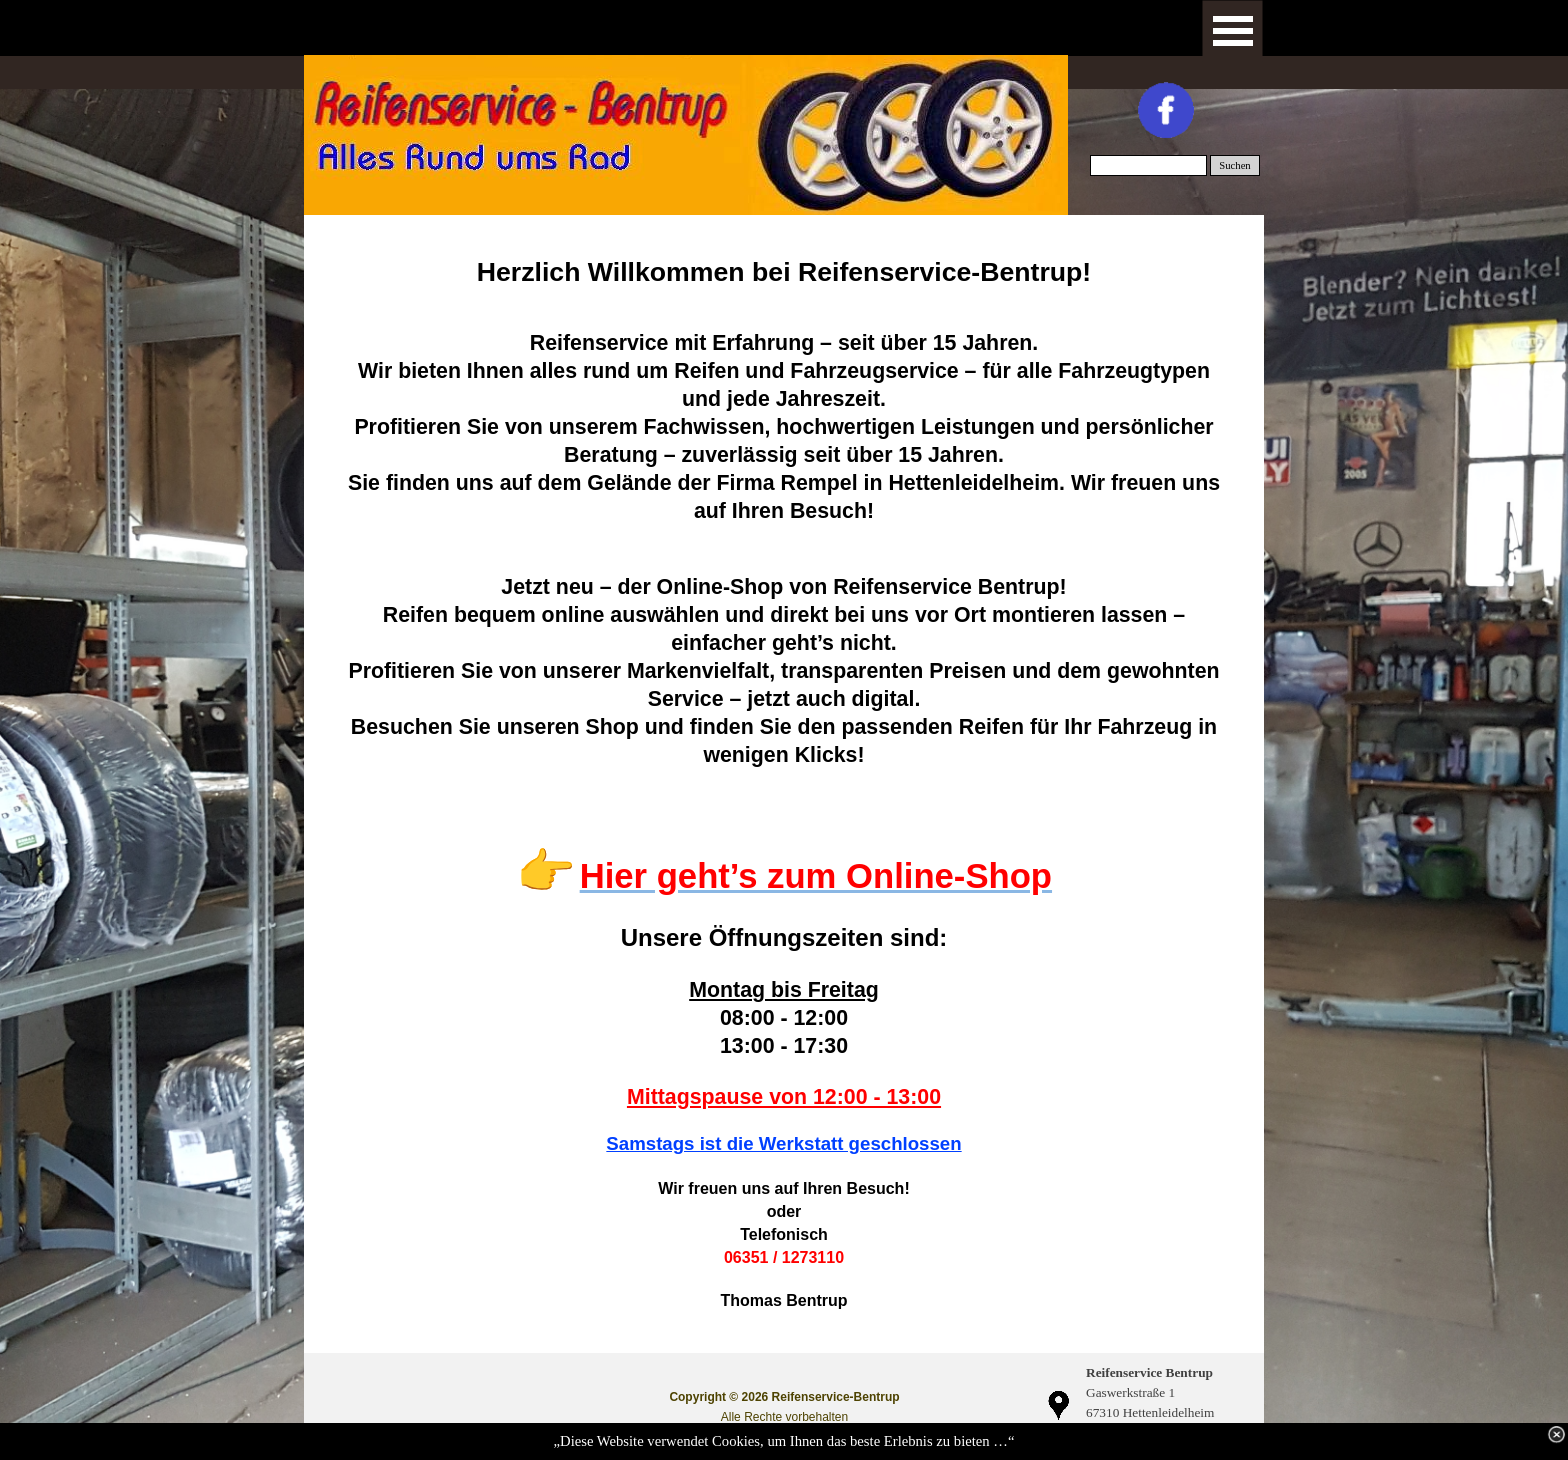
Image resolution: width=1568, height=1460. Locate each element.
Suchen (1234, 165)
